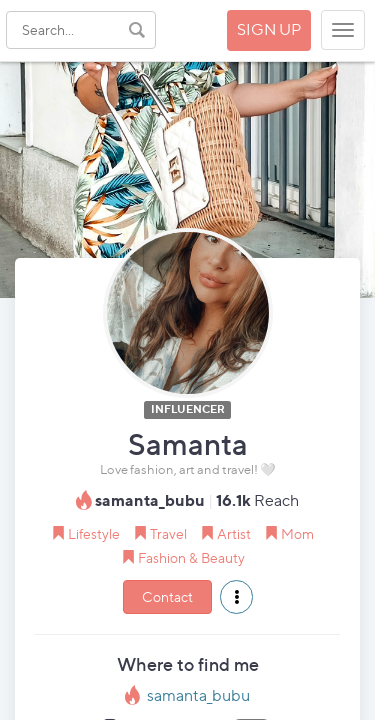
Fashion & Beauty (191, 557)
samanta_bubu (198, 695)
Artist (234, 533)
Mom (297, 533)
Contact (167, 596)
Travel (168, 533)
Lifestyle (94, 533)
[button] (236, 597)
